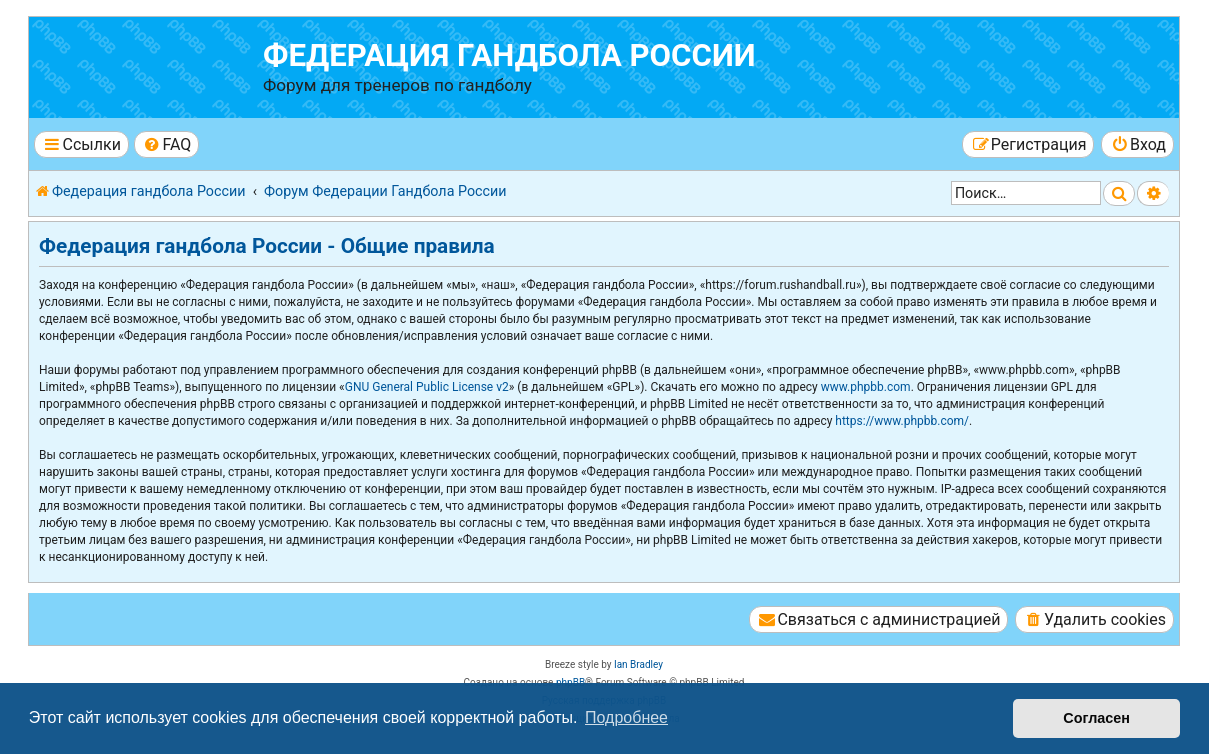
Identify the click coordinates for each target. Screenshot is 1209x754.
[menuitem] (166, 144)
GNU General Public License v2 (427, 387)
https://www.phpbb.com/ (902, 421)
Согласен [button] (1096, 718)
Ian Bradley (638, 664)
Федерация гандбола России (509, 55)
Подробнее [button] (626, 717)
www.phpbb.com (866, 387)
